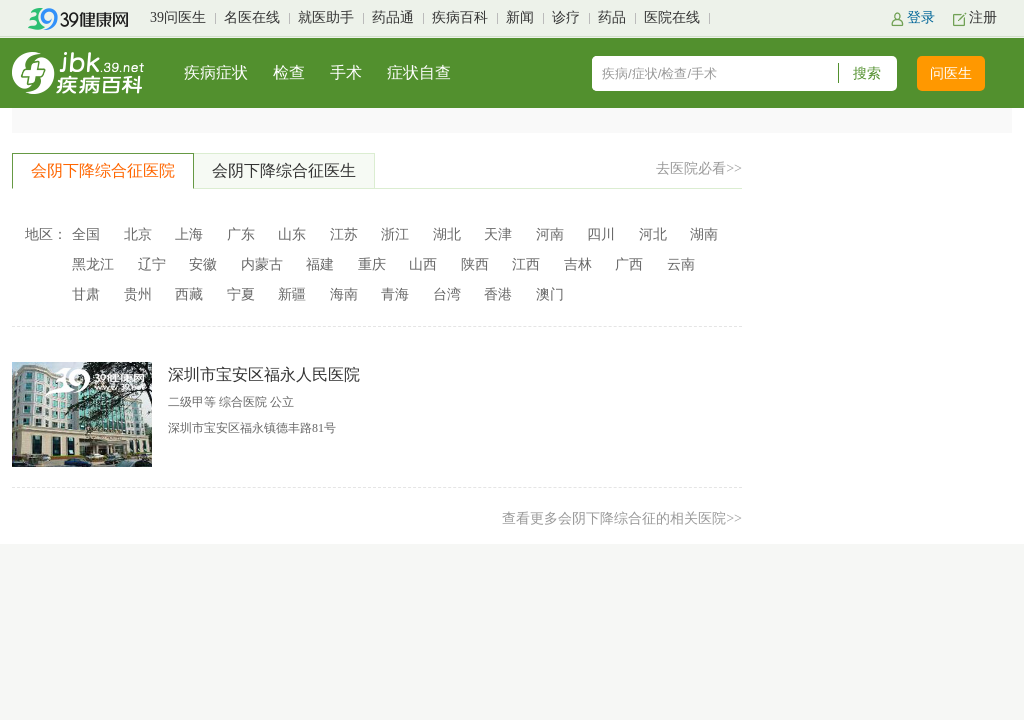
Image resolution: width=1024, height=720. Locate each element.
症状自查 (419, 72)
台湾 (447, 294)
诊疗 (566, 17)
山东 (292, 234)
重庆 (372, 264)
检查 (289, 72)
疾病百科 (460, 17)
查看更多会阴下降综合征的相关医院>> (622, 518)
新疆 (292, 294)
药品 (612, 17)
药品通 (393, 17)
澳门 (550, 294)
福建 (320, 264)
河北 (653, 234)
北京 (138, 234)
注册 (983, 17)
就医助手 (326, 17)
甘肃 (86, 294)
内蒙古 (262, 264)
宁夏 (241, 294)
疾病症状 (216, 72)
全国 (86, 234)
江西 (526, 264)
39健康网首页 (84, 19)
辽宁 (152, 264)
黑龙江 (93, 264)
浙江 (395, 234)
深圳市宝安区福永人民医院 (264, 374)
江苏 (344, 234)
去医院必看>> (699, 168)
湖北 (447, 234)
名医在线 (252, 17)
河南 (550, 234)
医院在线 (672, 17)
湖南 (704, 234)
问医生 (951, 73)
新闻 (520, 17)
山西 (423, 264)
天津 (498, 234)
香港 (498, 294)
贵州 (138, 294)
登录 (921, 17)
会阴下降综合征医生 (284, 170)
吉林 (578, 264)
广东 (241, 234)
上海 (189, 234)
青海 (395, 294)
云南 (681, 264)
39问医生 (178, 17)
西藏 (189, 294)
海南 (344, 294)
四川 (601, 234)
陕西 (475, 264)
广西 (629, 264)
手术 (346, 72)
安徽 (203, 264)
